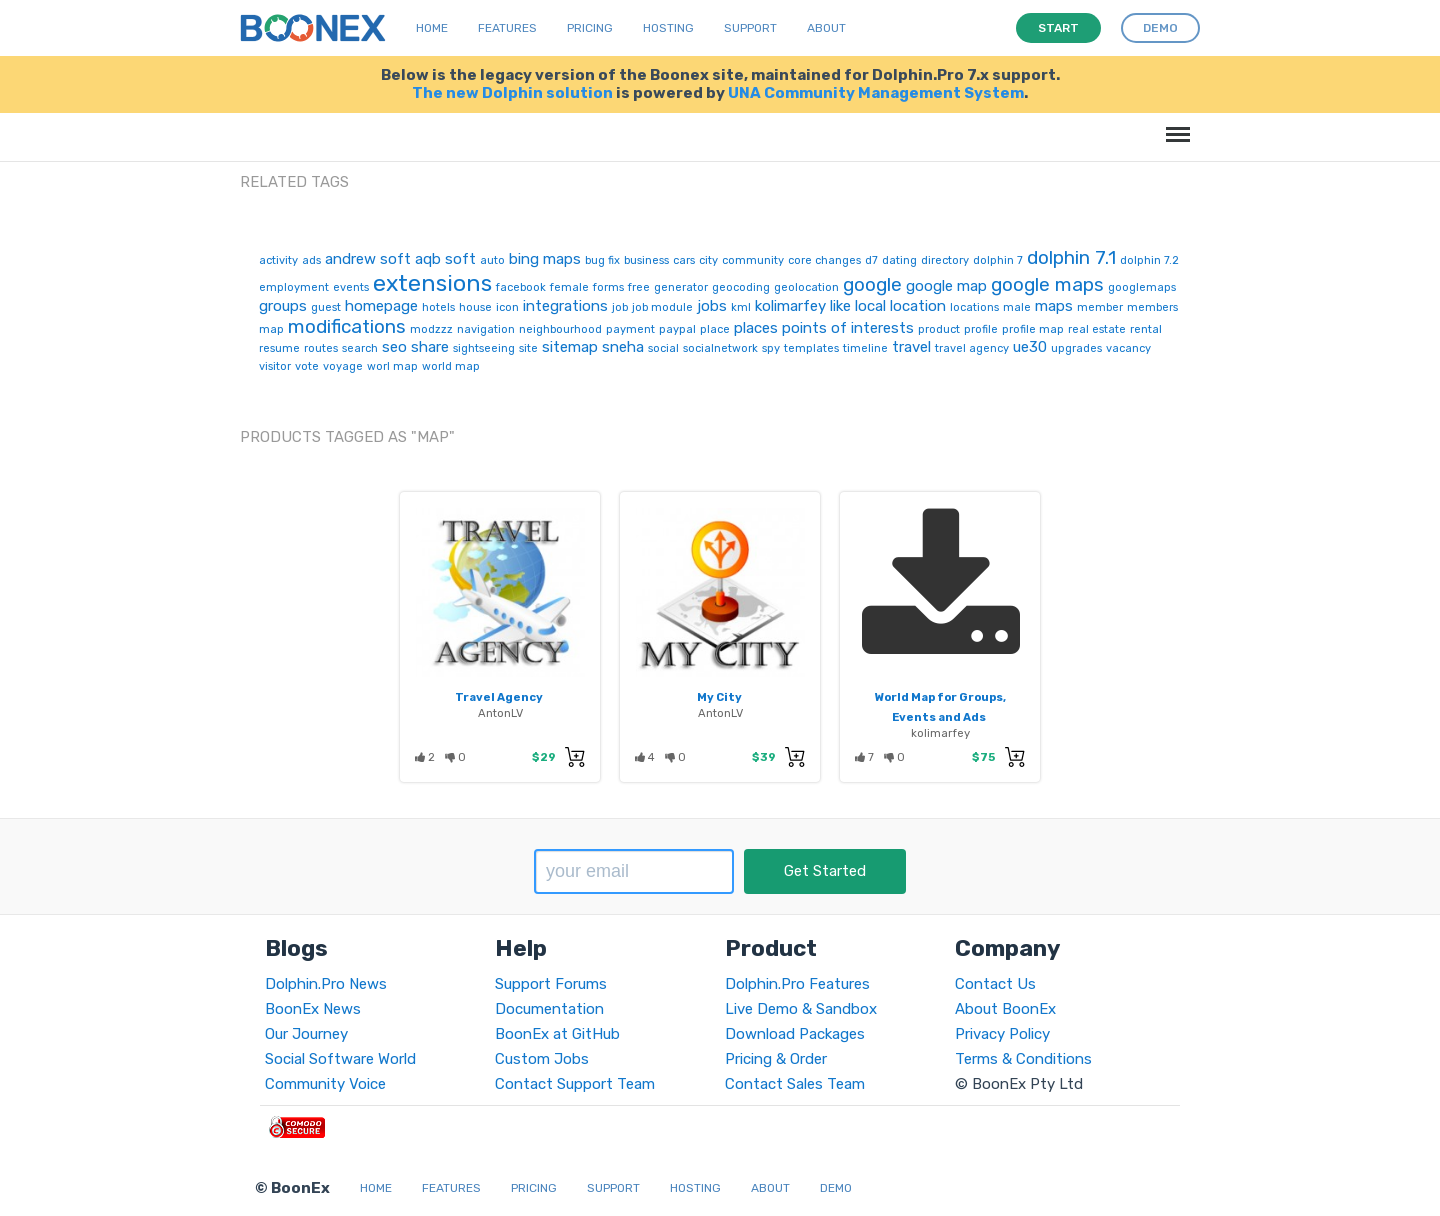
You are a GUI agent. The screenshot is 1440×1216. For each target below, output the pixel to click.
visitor (275, 366)
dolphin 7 (998, 260)
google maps (1047, 284)
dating (899, 260)
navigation (486, 329)
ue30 (1030, 347)
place (715, 329)
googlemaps (1142, 287)
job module (662, 307)
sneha (623, 347)
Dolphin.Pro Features (797, 984)
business (646, 260)
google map (946, 286)
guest (326, 307)
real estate (1097, 329)
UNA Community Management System (876, 93)
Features (507, 28)
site (528, 348)
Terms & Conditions (1023, 1059)
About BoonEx (1005, 1009)
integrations (565, 306)
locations (974, 307)
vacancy (1128, 348)
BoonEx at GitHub (557, 1034)
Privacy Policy (1002, 1034)
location (918, 306)
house (475, 307)
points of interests (848, 328)
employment (294, 287)
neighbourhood (560, 329)
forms (608, 287)
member (1100, 307)
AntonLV (500, 713)
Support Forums (551, 984)
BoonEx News (313, 1009)
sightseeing (484, 348)
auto (492, 260)
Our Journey (306, 1034)
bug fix (602, 260)
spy (771, 348)
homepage (381, 306)
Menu (1174, 124)
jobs (712, 306)
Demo (836, 1188)
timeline (865, 348)
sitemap (570, 347)
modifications (347, 326)
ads (311, 260)
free (639, 287)
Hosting (668, 28)
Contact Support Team (575, 1084)
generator (681, 287)
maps (1054, 306)
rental (1146, 329)
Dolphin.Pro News (326, 984)
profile (981, 329)
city (708, 260)
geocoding (741, 287)
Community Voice (325, 1084)
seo (394, 347)
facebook (521, 287)
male (1017, 307)
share (430, 347)
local (870, 306)
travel (911, 347)
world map (451, 366)
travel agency (972, 348)
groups (283, 306)
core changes (824, 260)
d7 (871, 260)
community (753, 260)
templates (811, 348)
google (872, 284)
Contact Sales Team (795, 1084)
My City (719, 697)
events (351, 287)
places (756, 328)
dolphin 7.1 (1071, 257)
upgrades (1076, 348)
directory (945, 260)
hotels (438, 307)
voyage (343, 366)
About (826, 28)
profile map (1033, 329)
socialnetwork (720, 348)
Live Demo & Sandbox (801, 1009)
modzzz (431, 329)
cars (684, 260)
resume (279, 348)
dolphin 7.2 (1149, 260)
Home (432, 28)
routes (321, 348)
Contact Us (995, 984)
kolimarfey (790, 306)
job (620, 307)
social (663, 348)
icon (507, 307)
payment (630, 329)
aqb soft (445, 259)
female (569, 287)
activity (278, 260)
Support (750, 28)
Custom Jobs (542, 1059)
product (939, 329)
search (360, 348)
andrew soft (368, 259)
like (840, 306)
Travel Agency (499, 697)
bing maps (545, 259)
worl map (392, 366)
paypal (677, 329)
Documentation (549, 1009)
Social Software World (340, 1059)
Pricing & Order (776, 1059)
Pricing (590, 28)
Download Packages (795, 1034)
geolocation (806, 287)
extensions (432, 283)
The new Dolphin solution (512, 93)
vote (307, 366)
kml (741, 307)
